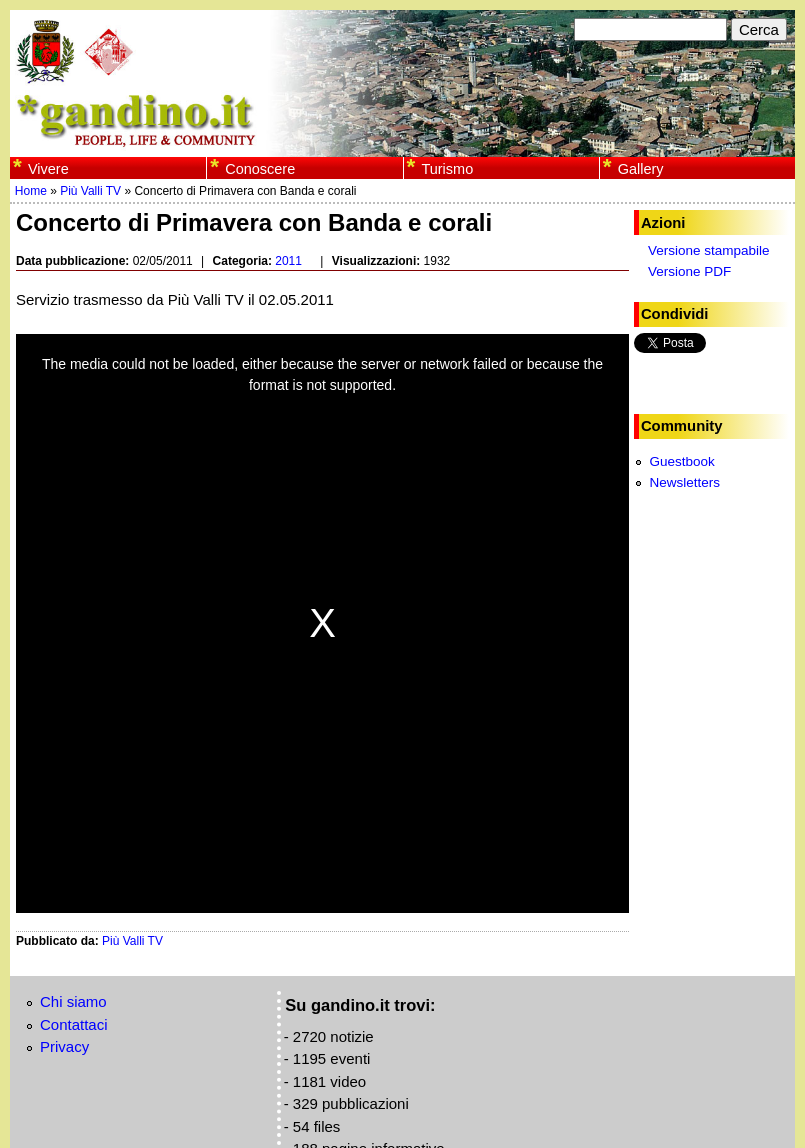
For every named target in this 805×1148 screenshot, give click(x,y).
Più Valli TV (90, 191)
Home (31, 191)
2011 (288, 261)
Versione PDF (689, 271)
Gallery (641, 169)
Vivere (48, 169)
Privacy (64, 1046)
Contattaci (74, 1024)
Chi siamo (73, 1001)
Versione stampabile (709, 250)
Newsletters (684, 482)
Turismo (447, 169)
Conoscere (260, 169)
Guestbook (681, 461)
